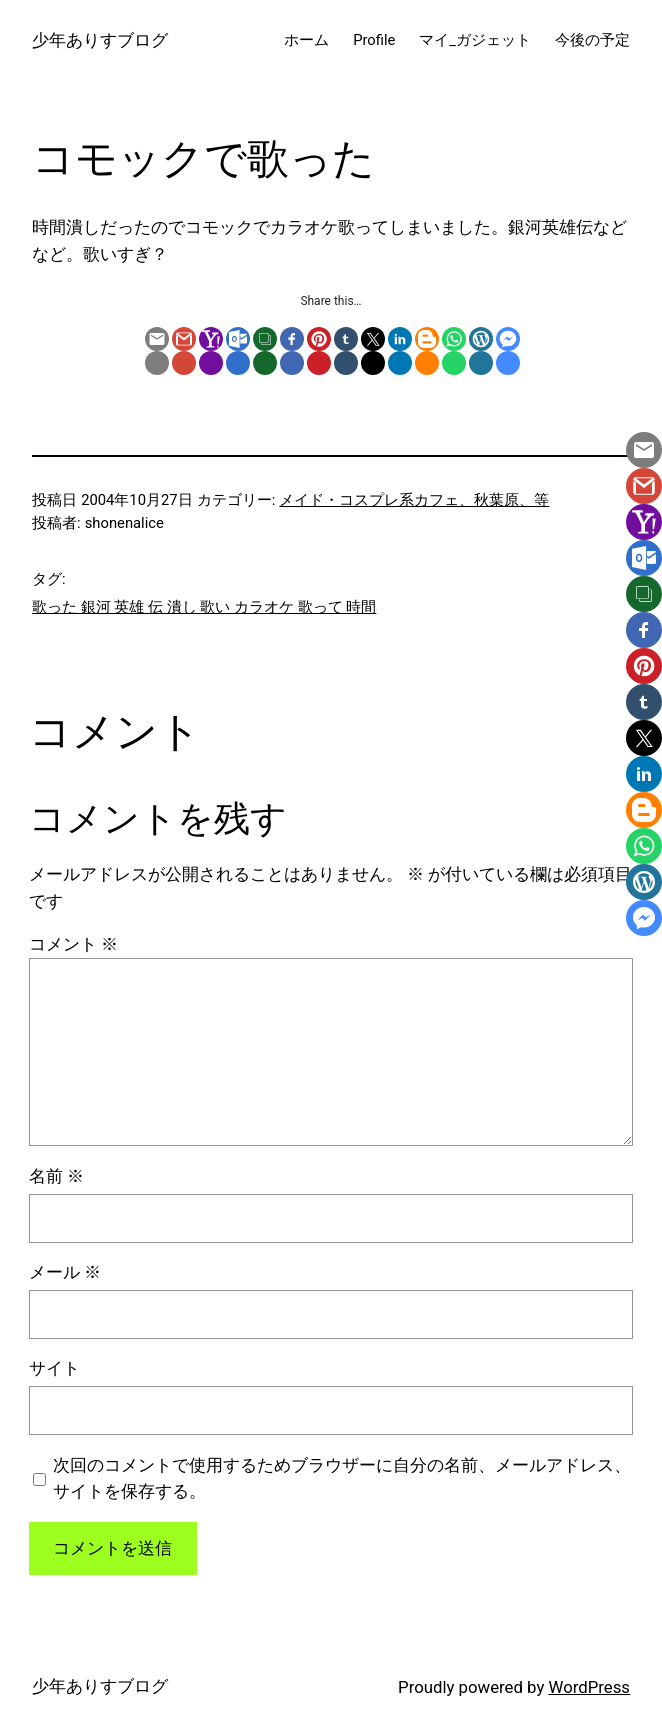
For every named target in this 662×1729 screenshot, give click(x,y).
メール (65, 1272)
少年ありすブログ (100, 40)
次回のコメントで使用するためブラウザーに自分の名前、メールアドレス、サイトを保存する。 (342, 1478)
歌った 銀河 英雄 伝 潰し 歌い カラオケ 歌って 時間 (204, 607)
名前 (56, 1176)
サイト (54, 1368)
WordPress (589, 1687)
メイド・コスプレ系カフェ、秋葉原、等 (414, 500)
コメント (73, 944)
